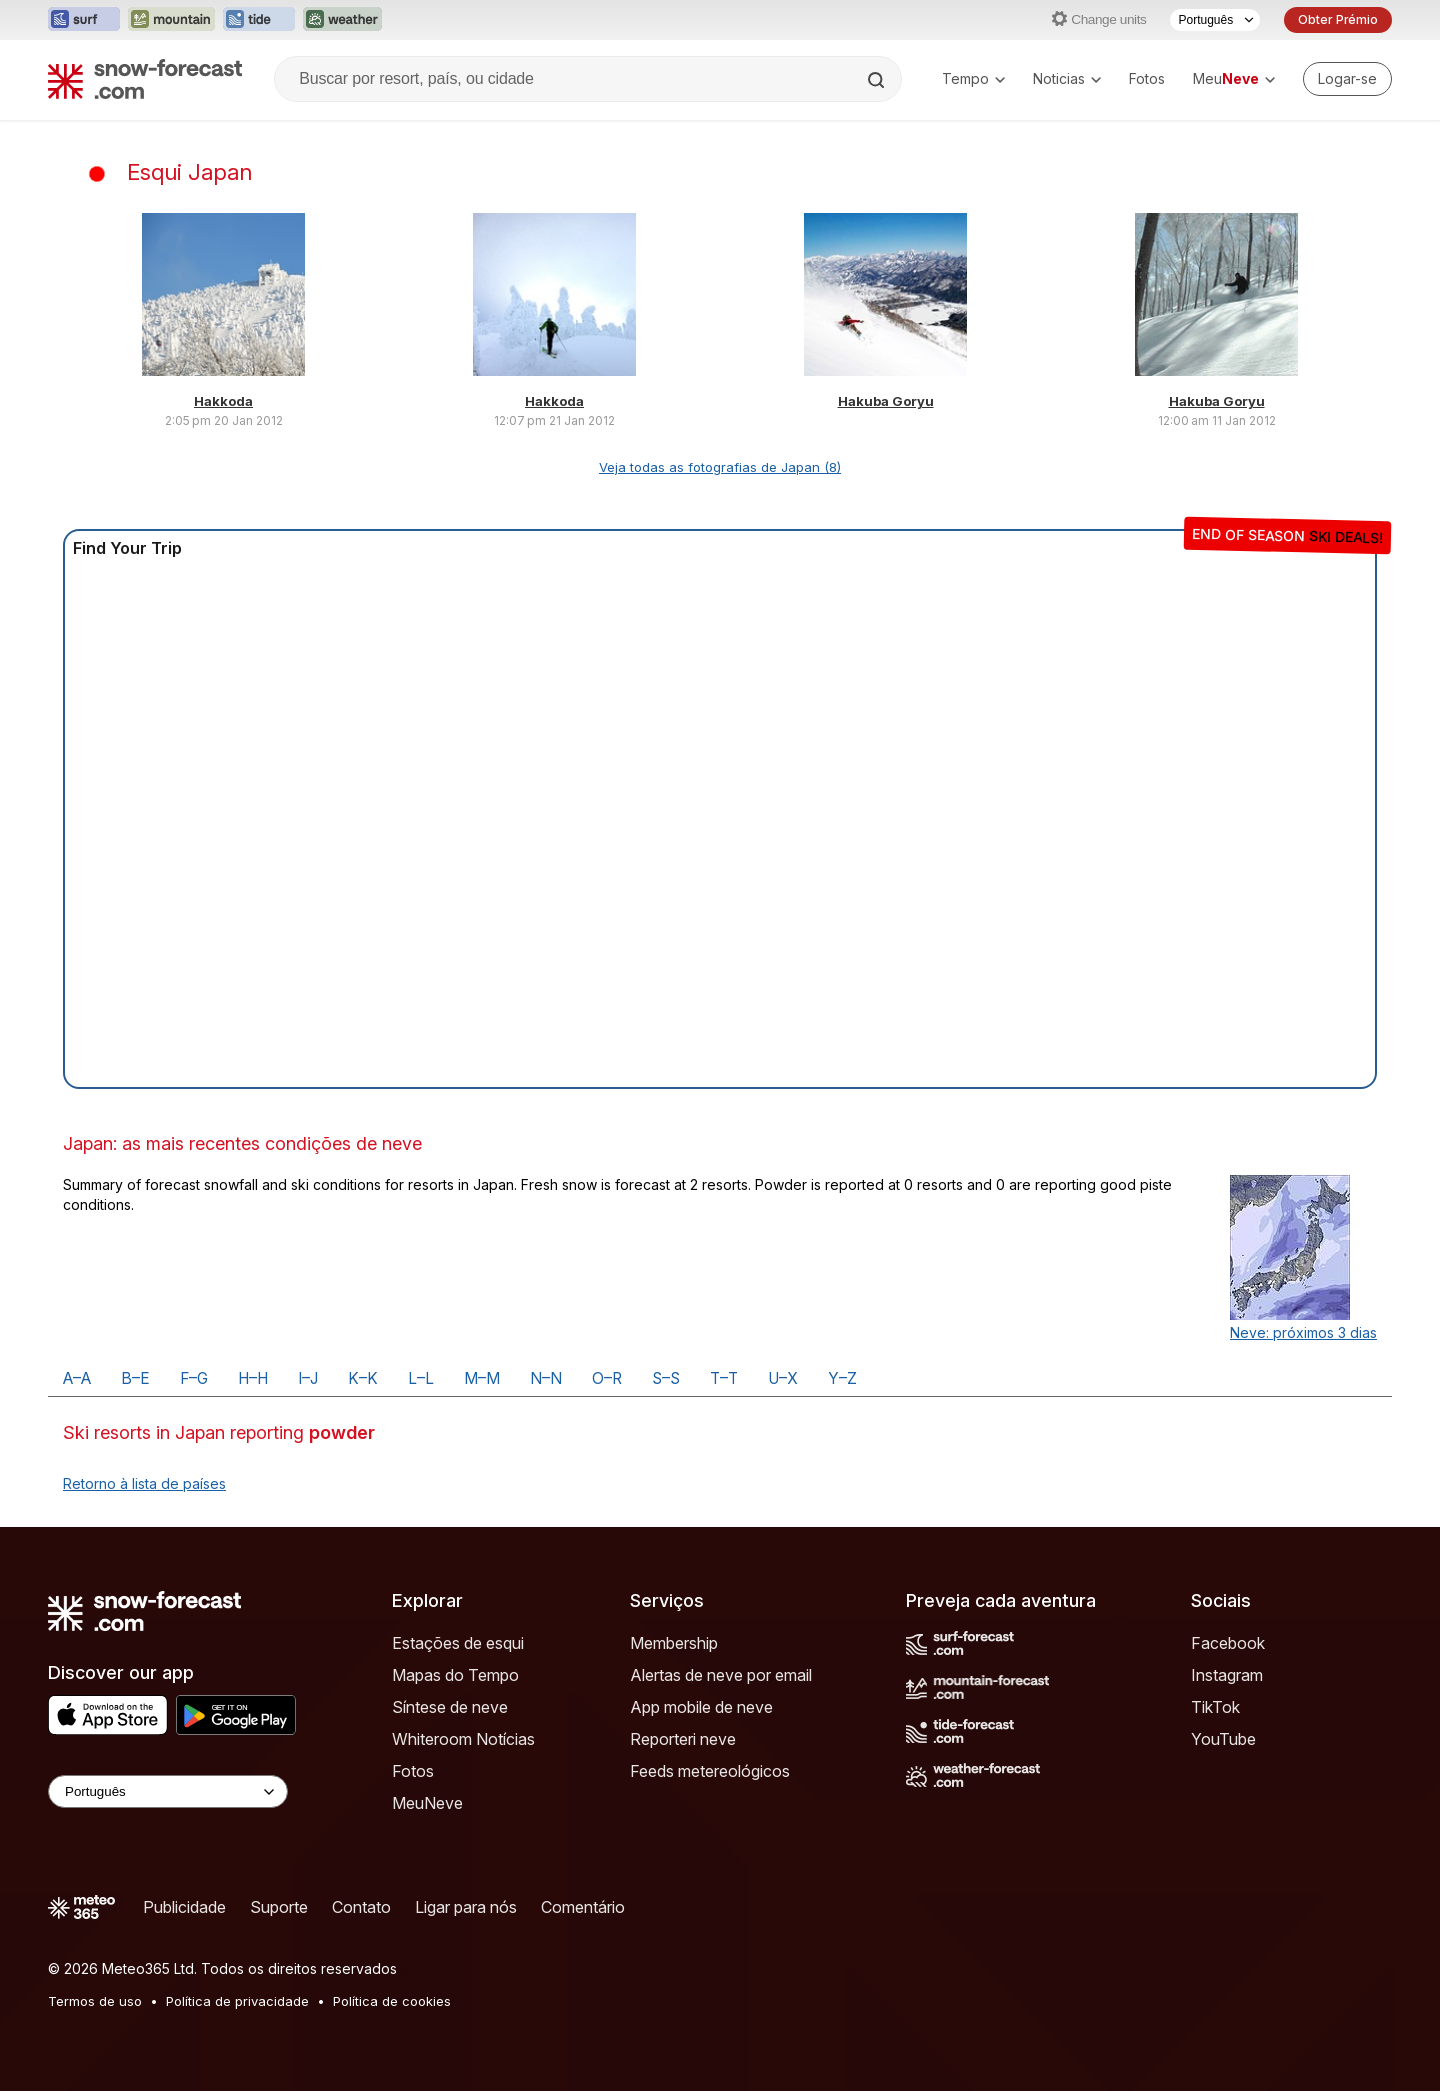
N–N (546, 1378)
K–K (363, 1378)
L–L (421, 1378)
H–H (253, 1378)
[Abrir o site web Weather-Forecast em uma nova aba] (342, 20)
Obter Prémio (1338, 19)
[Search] (878, 80)
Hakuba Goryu (886, 401)
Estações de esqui (458, 1643)
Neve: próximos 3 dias (1303, 1332)
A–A (77, 1378)
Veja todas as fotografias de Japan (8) (720, 467)
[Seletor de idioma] (1215, 20)
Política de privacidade (237, 2001)
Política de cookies (392, 2001)
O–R (607, 1378)
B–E (135, 1378)
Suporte (279, 1907)
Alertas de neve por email (721, 1675)
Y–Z (842, 1378)
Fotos (1147, 78)
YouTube (1223, 1739)
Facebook (1228, 1643)
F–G (194, 1378)
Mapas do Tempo (455, 1675)
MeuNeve (427, 1803)
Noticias (1067, 78)
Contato (361, 1907)
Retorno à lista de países (144, 1483)
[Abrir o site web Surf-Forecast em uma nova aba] (84, 20)
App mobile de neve (701, 1707)
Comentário (583, 1907)
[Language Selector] (168, 1791)
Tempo (973, 78)
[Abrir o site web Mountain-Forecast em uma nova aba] (171, 20)
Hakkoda (223, 401)
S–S (666, 1378)
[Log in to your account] (1347, 79)
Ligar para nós (466, 1907)
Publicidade (184, 1907)
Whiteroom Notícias (463, 1739)
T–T (724, 1378)
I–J (308, 1378)
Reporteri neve (683, 1739)
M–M (482, 1378)
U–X (783, 1378)
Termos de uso (95, 2001)
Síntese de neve (450, 1707)
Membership (674, 1643)
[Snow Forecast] (145, 79)
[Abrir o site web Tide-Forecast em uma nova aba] (259, 20)
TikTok (1215, 1707)
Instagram (1227, 1675)
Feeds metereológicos (710, 1771)
